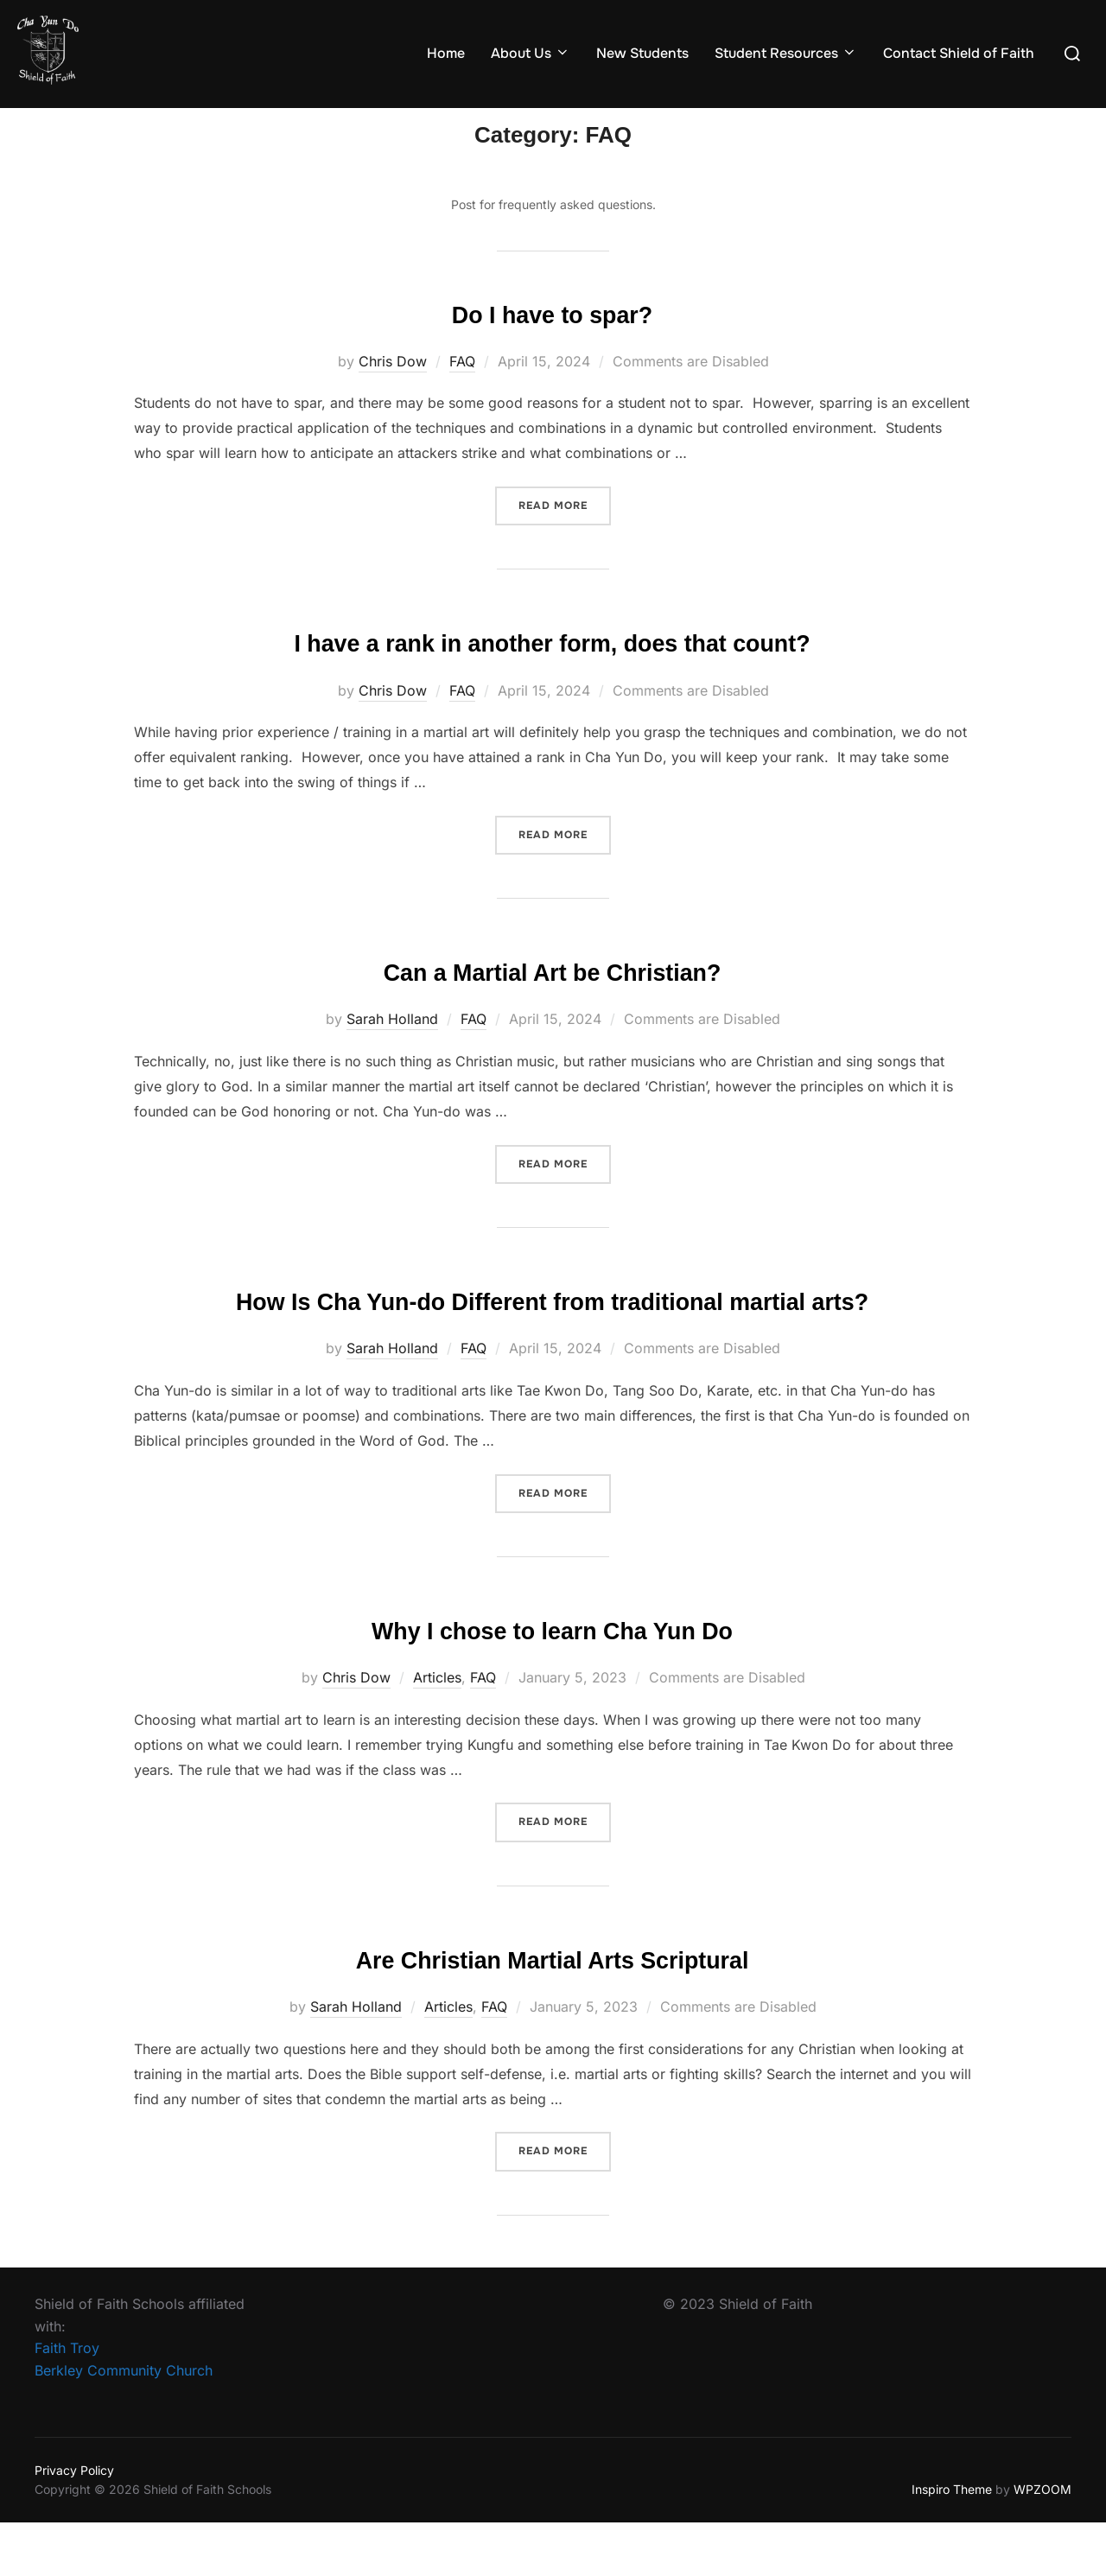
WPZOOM (1042, 2542)
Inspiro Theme (952, 2542)
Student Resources (786, 53)
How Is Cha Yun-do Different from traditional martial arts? (552, 1341)
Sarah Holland (392, 1044)
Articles (437, 1733)
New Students (642, 53)
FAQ (462, 391)
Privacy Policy (74, 2523)
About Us (530, 53)
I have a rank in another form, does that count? (552, 670)
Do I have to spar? (552, 343)
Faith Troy (67, 2401)
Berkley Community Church (124, 2424)
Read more (564, 535)
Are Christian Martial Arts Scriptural (553, 2012)
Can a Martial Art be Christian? (552, 996)
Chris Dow (393, 391)
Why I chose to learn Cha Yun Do (553, 1685)
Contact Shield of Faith (958, 53)
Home (446, 53)
